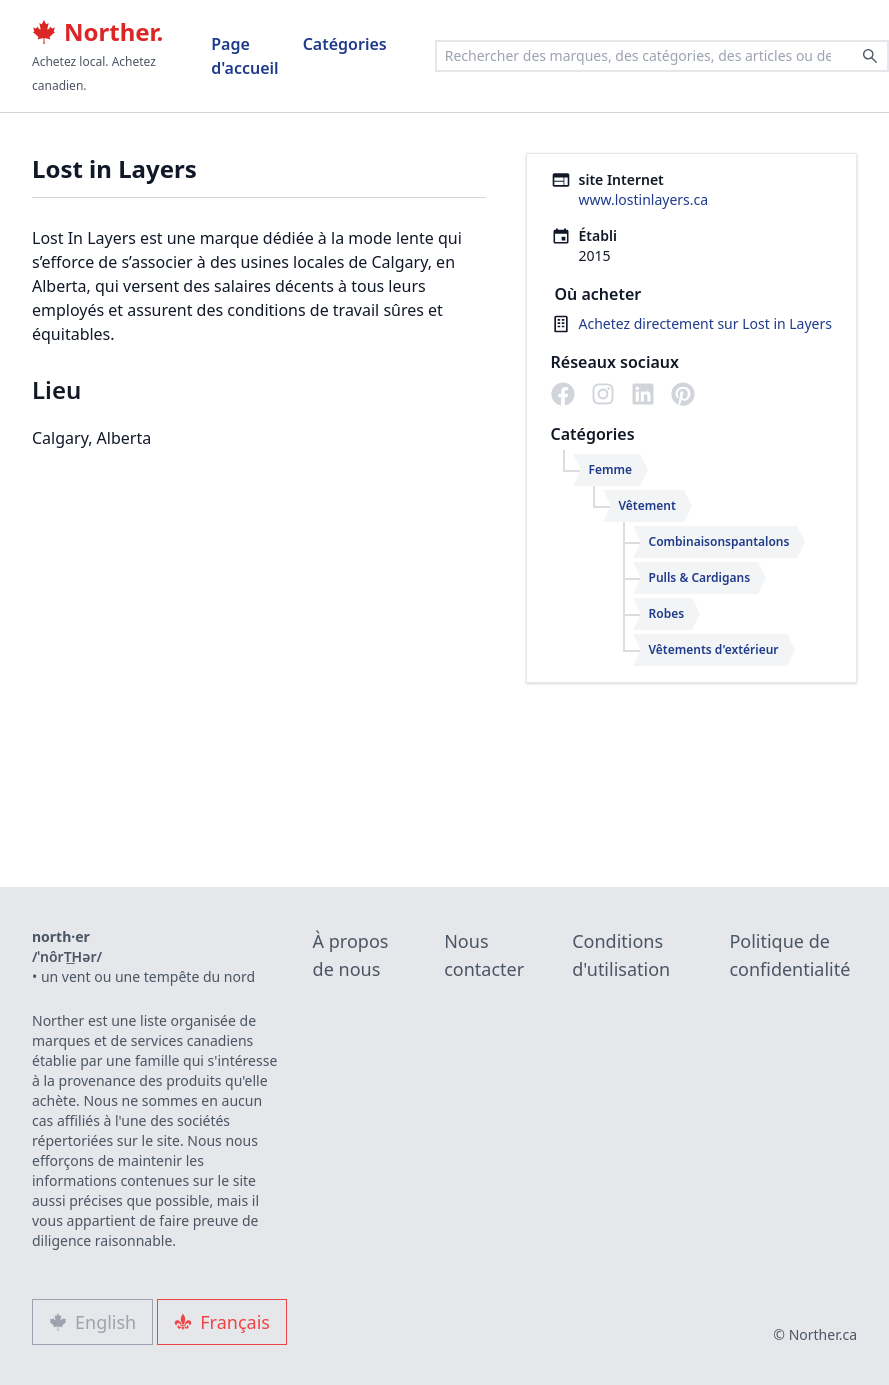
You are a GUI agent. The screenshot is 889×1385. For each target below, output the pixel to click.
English (92, 1322)
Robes (667, 613)
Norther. (97, 32)
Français (222, 1322)
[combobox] (662, 56)
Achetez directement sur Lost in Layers (705, 323)
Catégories (345, 44)
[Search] (870, 56)
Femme (611, 469)
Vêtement (647, 505)
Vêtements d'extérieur (714, 649)
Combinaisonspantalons (719, 541)
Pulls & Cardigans (700, 577)
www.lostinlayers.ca (644, 199)
